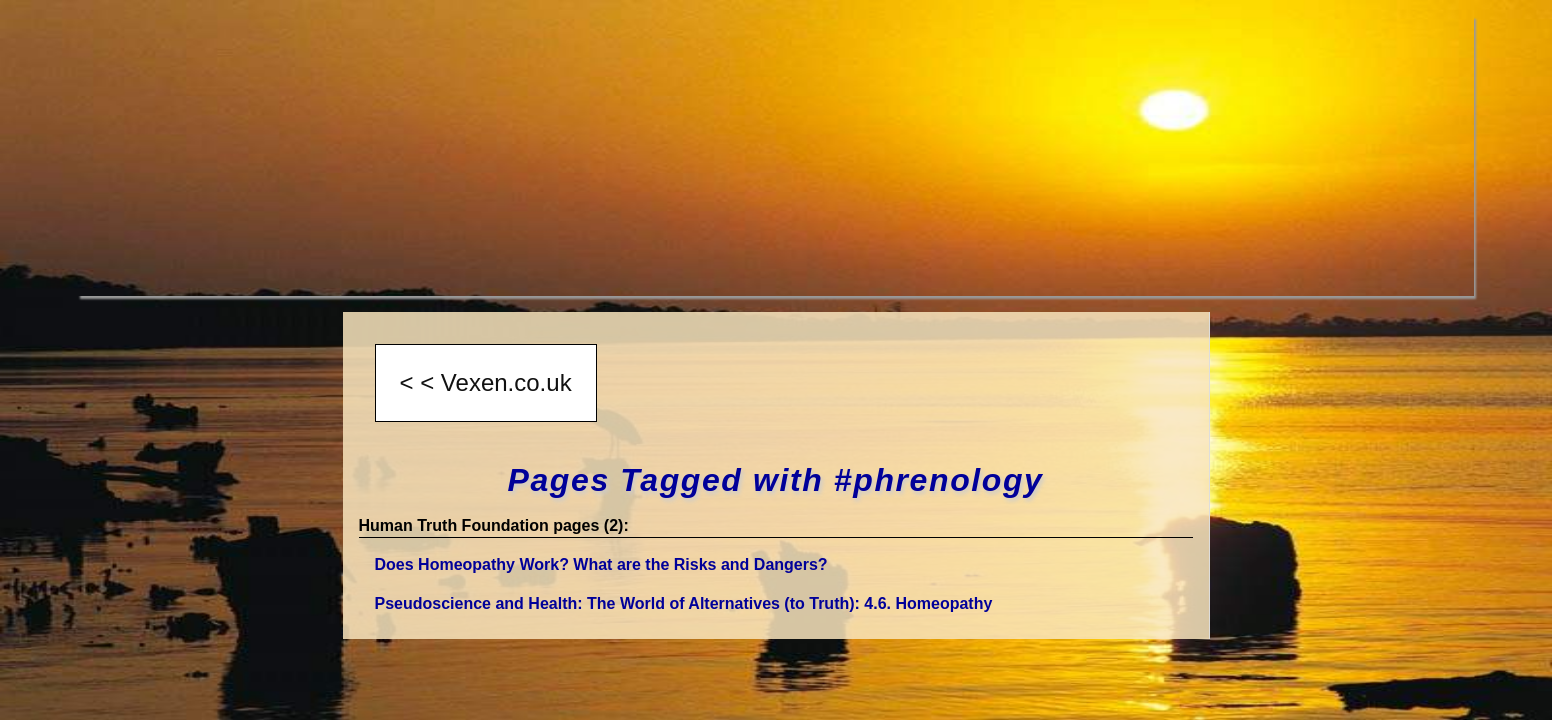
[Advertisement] (678, 156)
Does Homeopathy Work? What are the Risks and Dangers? (601, 564)
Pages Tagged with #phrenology (776, 480)
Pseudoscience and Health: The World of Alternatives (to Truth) (684, 603)
